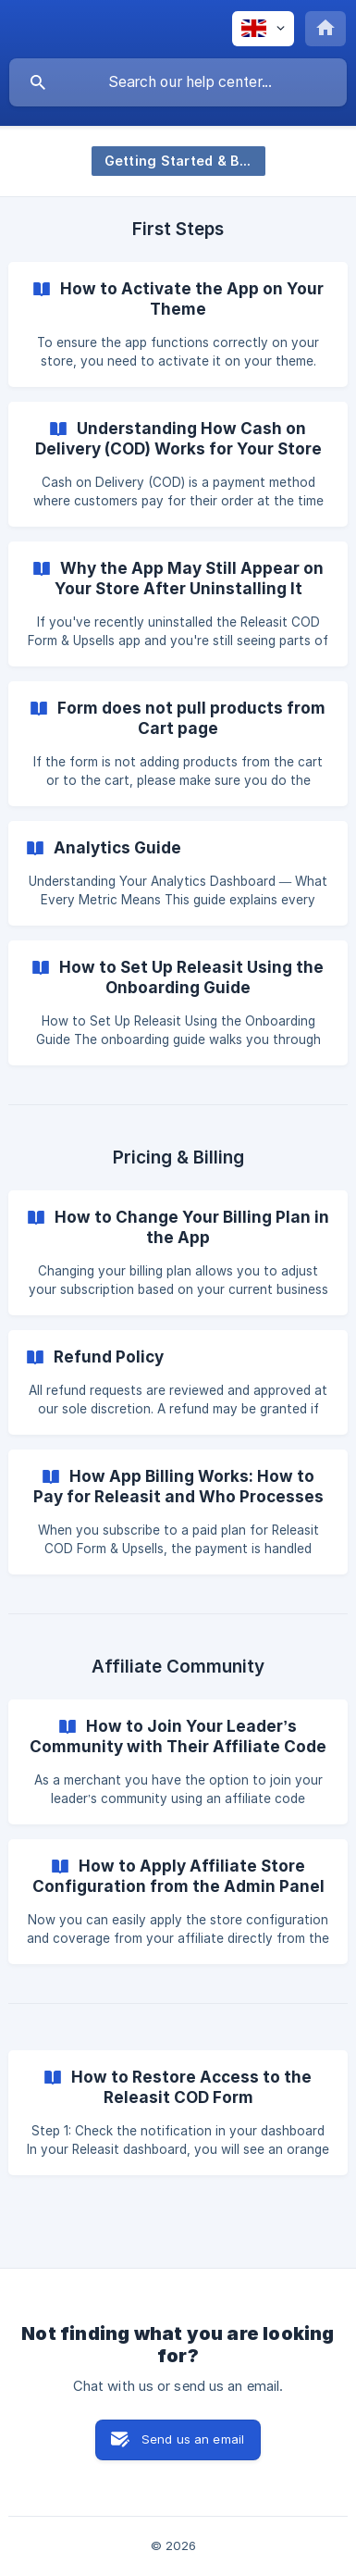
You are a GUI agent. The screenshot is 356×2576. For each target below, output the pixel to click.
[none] (263, 28)
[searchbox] (178, 82)
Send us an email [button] (192, 2439)
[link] (178, 324)
